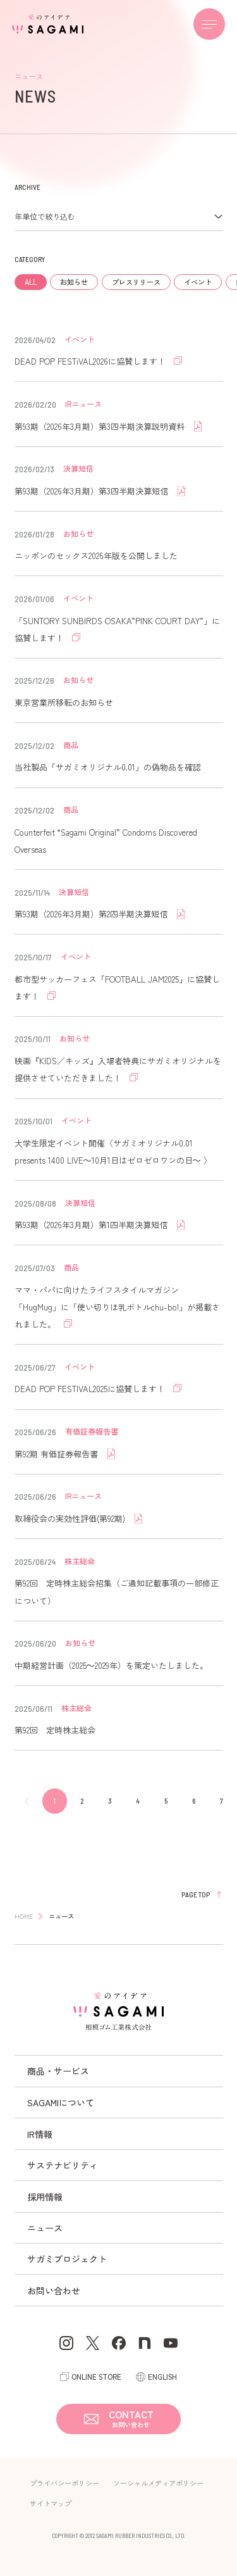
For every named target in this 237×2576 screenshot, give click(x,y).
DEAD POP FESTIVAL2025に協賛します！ (91, 1389)
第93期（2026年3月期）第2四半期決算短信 (92, 914)
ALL (31, 282)
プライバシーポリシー (64, 2483)
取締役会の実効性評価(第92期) (71, 1518)
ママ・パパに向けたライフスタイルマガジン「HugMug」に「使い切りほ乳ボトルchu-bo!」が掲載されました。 (117, 1307)
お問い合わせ (53, 2290)
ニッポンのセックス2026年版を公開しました (96, 556)
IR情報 (39, 2134)
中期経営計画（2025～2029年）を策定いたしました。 (111, 1665)
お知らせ (74, 282)
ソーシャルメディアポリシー (158, 2483)
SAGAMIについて (60, 2102)
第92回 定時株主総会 (55, 1730)
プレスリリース (136, 282)
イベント (198, 282)
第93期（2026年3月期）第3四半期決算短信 (93, 491)
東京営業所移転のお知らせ (64, 702)
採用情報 (45, 2196)
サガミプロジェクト (67, 2258)
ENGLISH (162, 2377)
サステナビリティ (62, 2165)
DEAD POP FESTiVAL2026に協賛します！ (91, 361)
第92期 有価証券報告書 (57, 1454)
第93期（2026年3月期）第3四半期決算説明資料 (101, 426)
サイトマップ (50, 2503)
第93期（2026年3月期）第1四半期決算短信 (92, 1225)
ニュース (45, 2227)
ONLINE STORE (96, 2377)
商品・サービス (58, 2070)
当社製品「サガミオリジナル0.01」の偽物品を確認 (108, 767)
